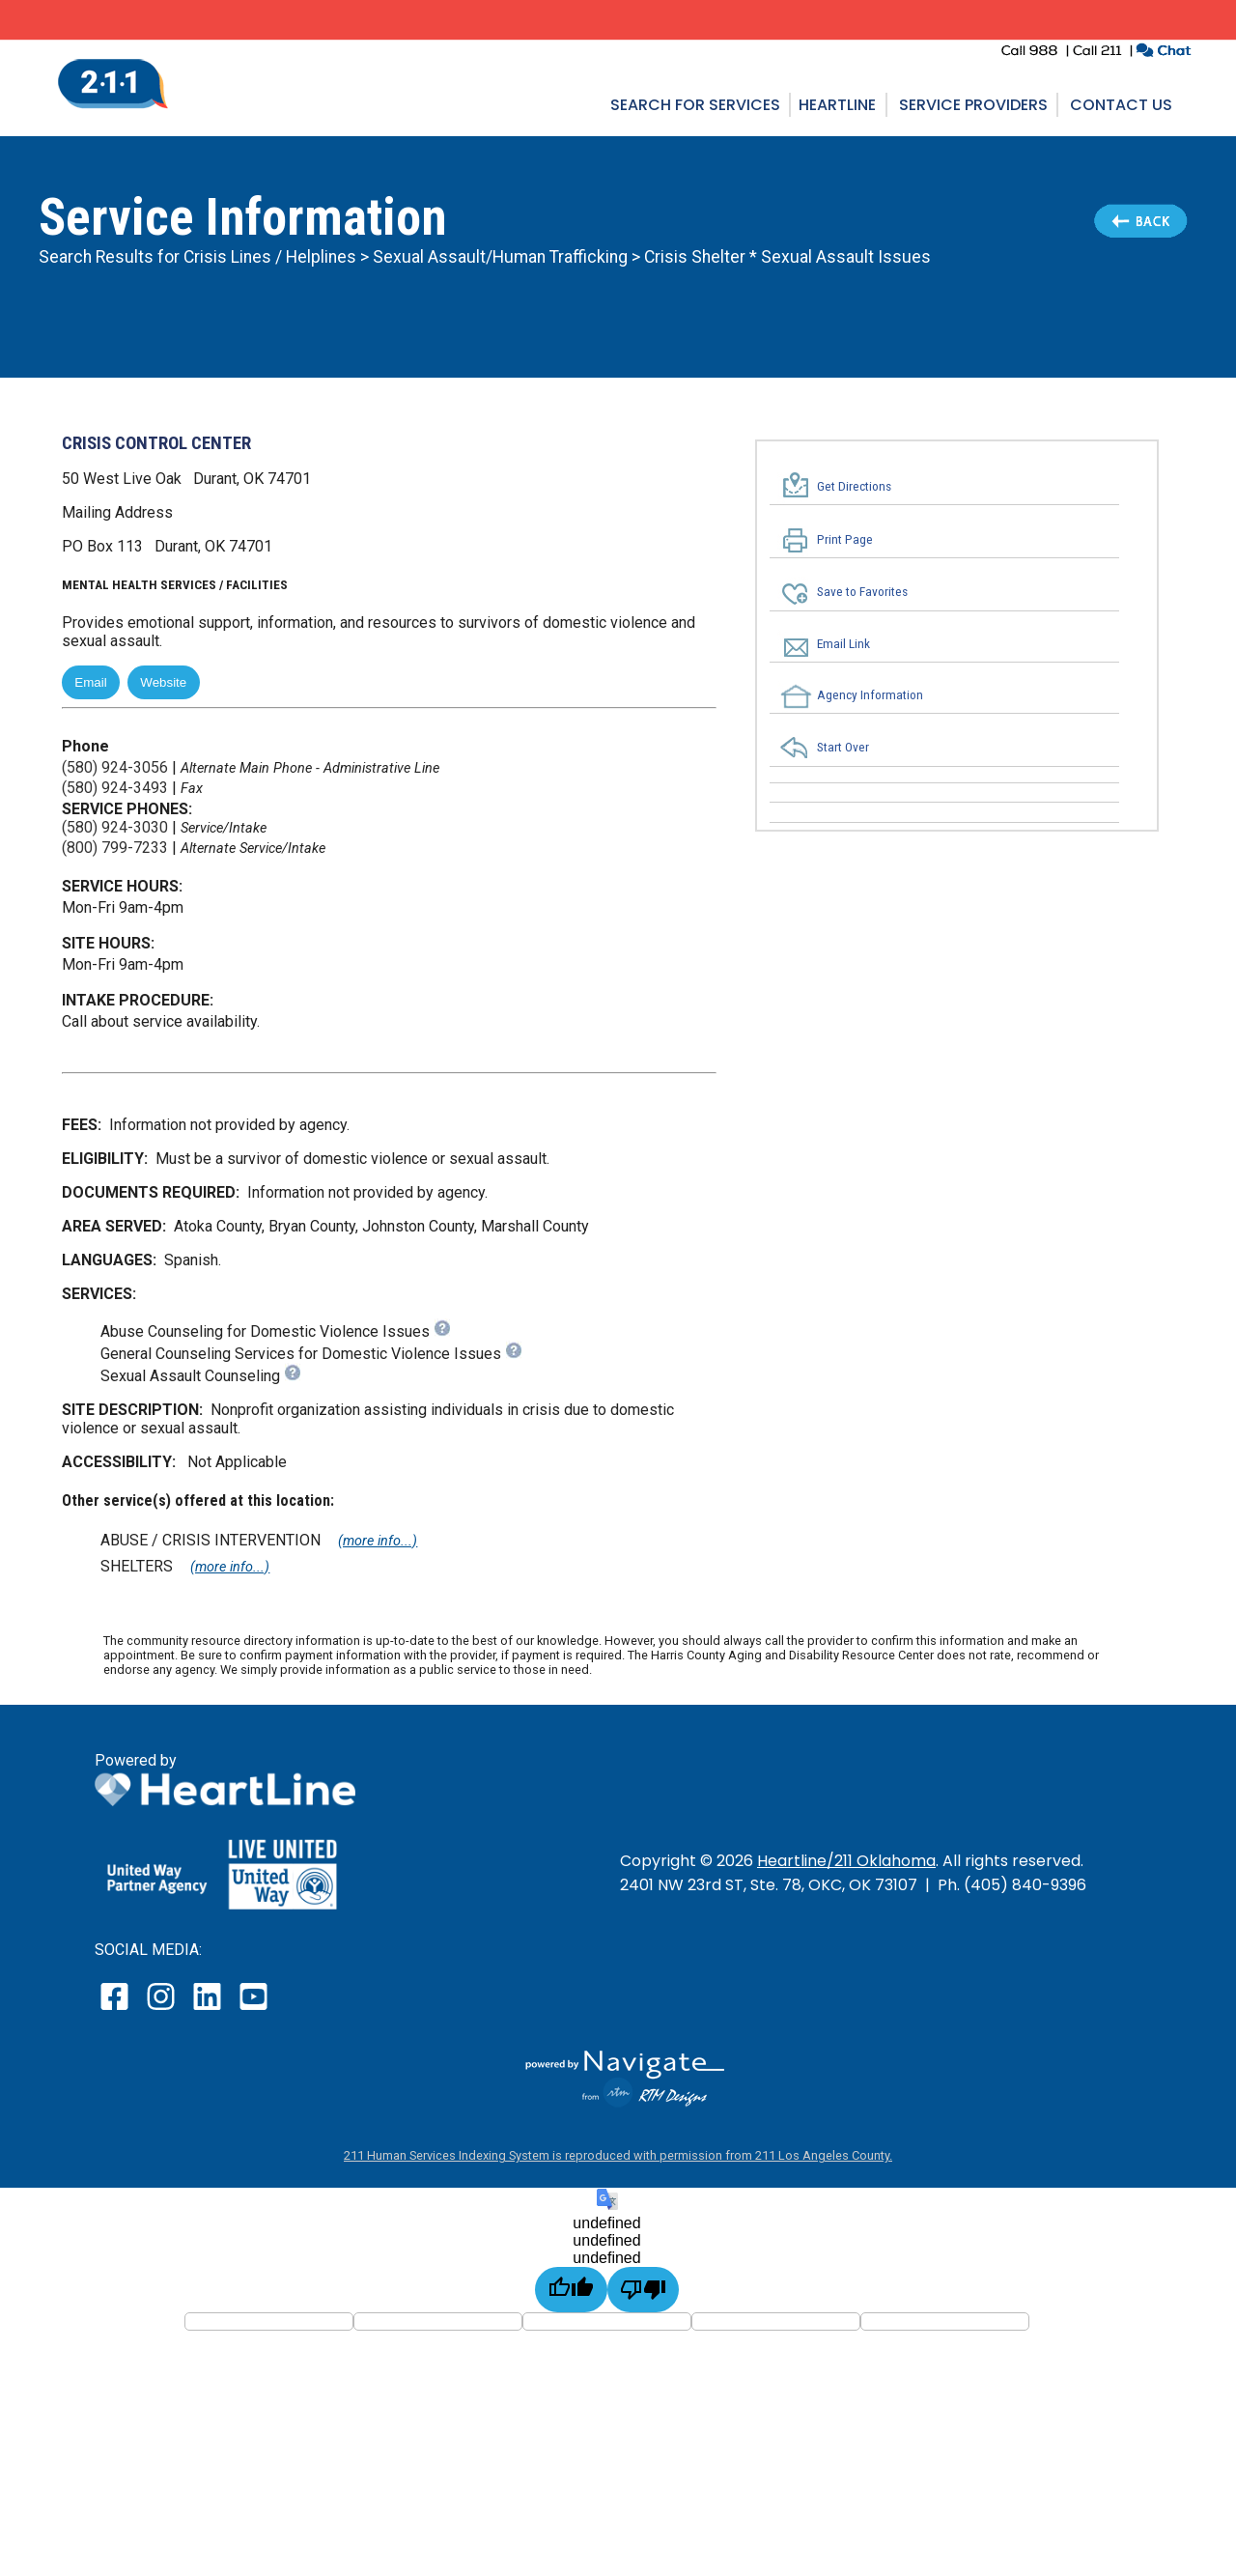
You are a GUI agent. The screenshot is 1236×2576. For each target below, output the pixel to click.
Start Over (843, 747)
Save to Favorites (862, 592)
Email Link (843, 643)
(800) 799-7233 (115, 847)
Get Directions (854, 486)
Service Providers (973, 105)
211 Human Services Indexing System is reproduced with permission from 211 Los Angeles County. (618, 2155)
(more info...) (377, 1541)
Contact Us (1121, 105)
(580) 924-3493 (115, 787)
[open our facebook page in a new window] (117, 2009)
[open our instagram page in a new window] (161, 2009)
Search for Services (695, 105)
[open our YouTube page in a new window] (252, 2009)
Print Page (845, 540)
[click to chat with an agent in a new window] (1163, 52)
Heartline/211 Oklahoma (846, 1861)
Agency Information (870, 694)
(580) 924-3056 (115, 767)
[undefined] (571, 2289)
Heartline (837, 105)
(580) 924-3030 (115, 827)
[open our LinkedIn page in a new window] (208, 2009)
